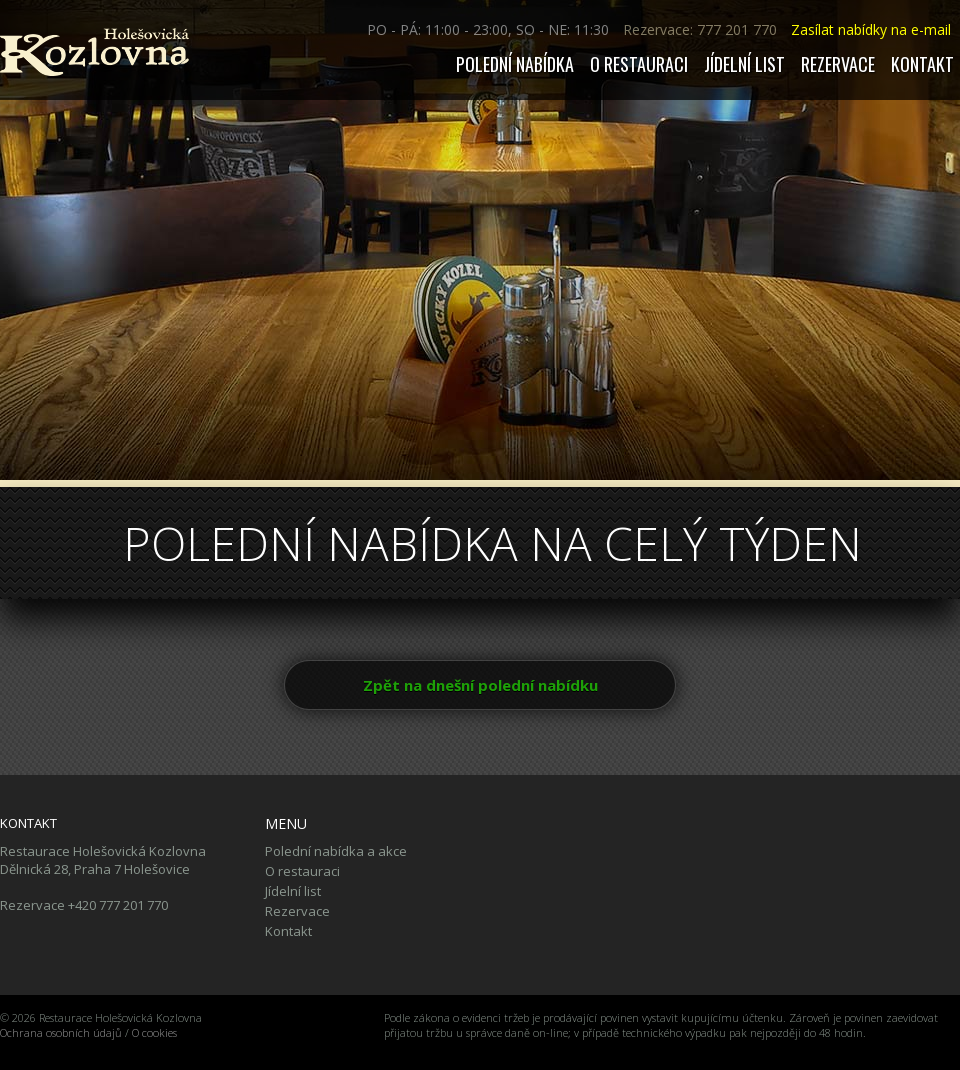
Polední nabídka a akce (336, 851)
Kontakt (922, 64)
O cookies (154, 1032)
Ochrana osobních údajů (61, 1032)
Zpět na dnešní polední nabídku (480, 685)
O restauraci (639, 64)
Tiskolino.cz (28, 1047)
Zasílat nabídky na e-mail (871, 29)
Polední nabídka (515, 64)
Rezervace (838, 64)
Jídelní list (744, 64)
